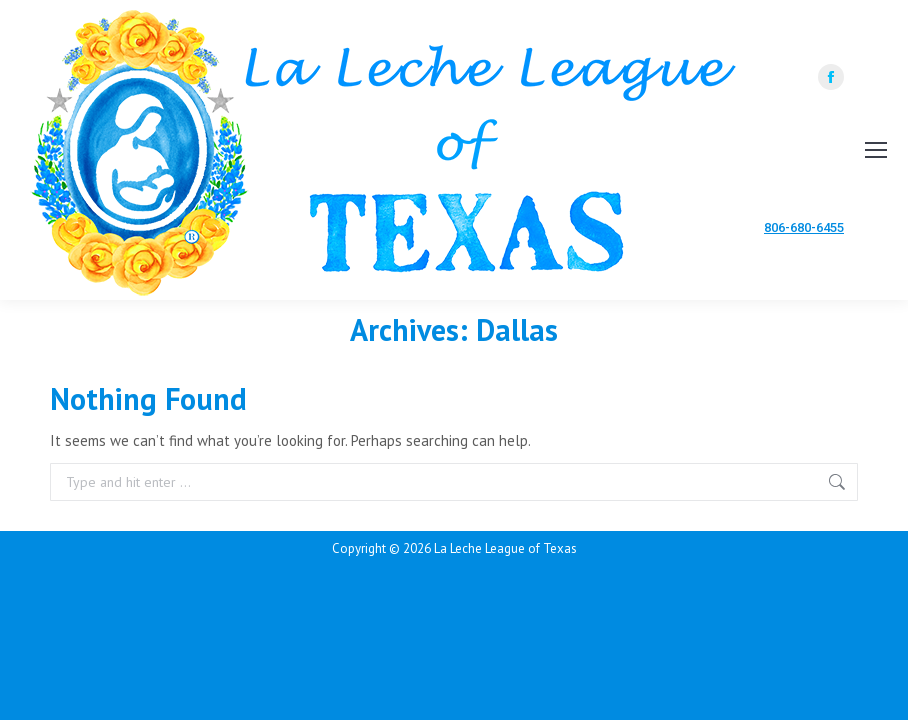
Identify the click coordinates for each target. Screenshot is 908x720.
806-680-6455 (804, 227)
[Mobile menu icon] (876, 150)
